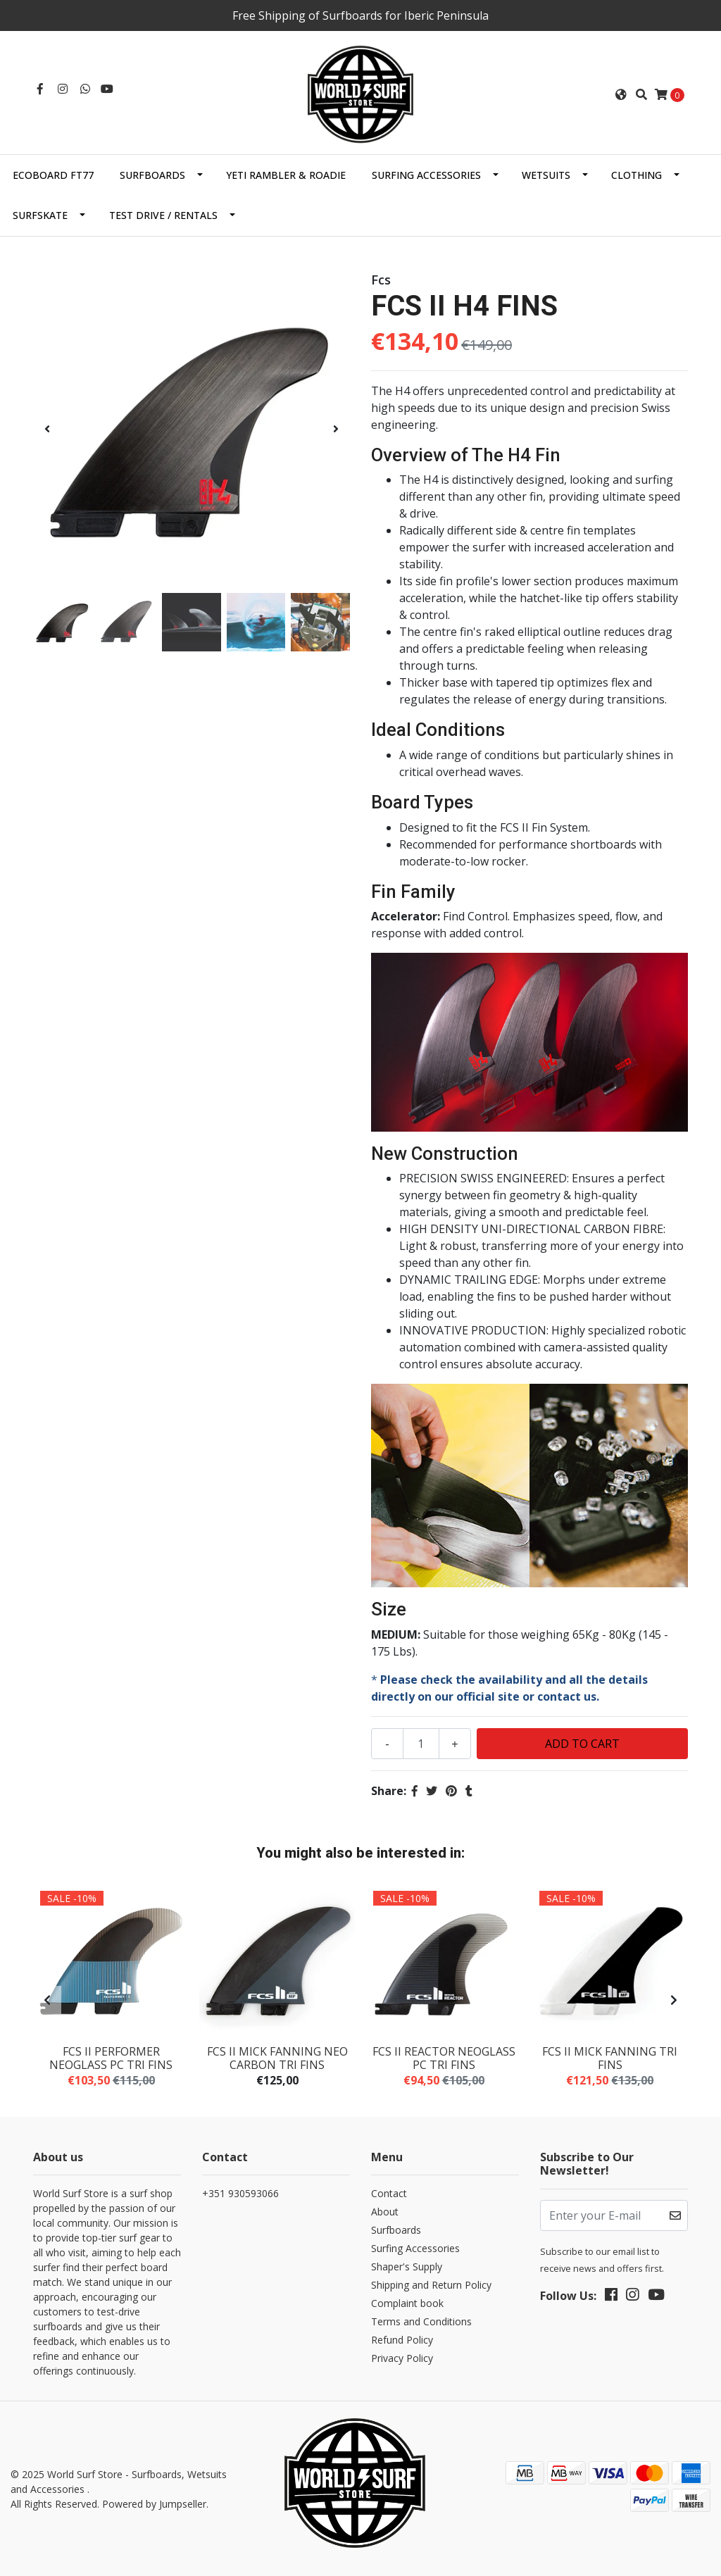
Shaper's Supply (406, 2266)
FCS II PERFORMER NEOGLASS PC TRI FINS (111, 2058)
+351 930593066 (240, 2193)
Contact (389, 2193)
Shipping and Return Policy (431, 2284)
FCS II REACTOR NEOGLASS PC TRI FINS (443, 2058)
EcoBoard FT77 (53, 175)
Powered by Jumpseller (154, 2504)
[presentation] (47, 429)
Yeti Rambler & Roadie (286, 175)
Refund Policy (402, 2339)
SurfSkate (40, 215)
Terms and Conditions (421, 2321)
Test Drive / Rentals (163, 215)
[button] (621, 94)
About (385, 2211)
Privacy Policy (402, 2358)
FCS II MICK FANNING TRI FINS (609, 2058)
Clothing (636, 175)
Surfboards (152, 175)
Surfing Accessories (426, 175)
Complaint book (407, 2303)
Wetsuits (546, 175)
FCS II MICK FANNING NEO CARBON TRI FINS (277, 2058)
